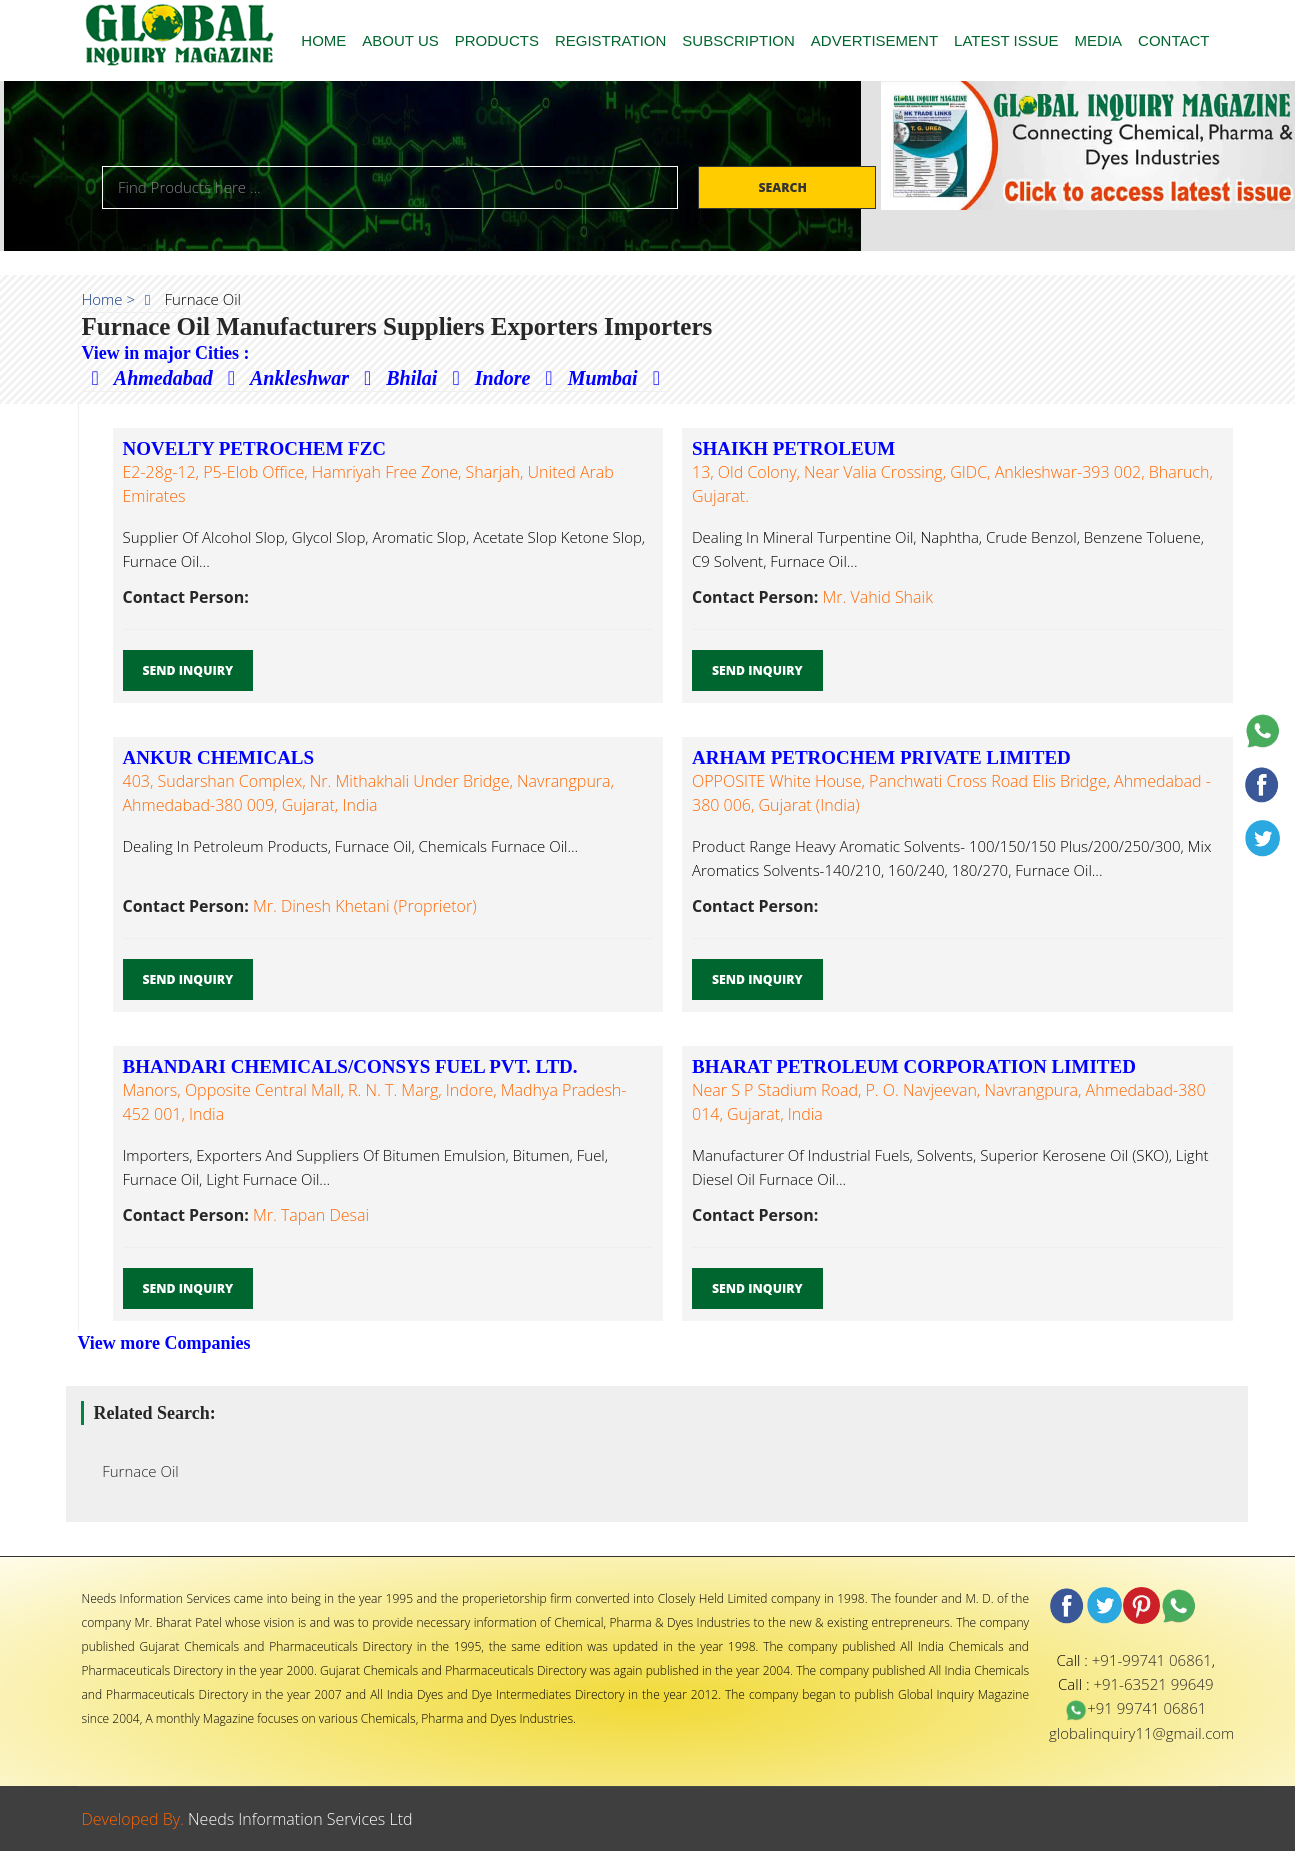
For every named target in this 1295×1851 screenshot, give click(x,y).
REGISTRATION (610, 40)
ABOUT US (400, 40)
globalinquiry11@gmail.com (1141, 1733)
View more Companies (164, 1343)
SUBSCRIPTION (738, 40)
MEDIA (1099, 40)
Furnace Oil (135, 1471)
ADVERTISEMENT (874, 40)
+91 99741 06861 (1135, 1708)
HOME (323, 40)
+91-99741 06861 (1152, 1660)
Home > (109, 299)
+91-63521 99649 (1153, 1684)
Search (784, 187)
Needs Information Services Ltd (300, 1819)
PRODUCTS (497, 40)
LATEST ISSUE (1006, 40)
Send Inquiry (188, 670)
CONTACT (1173, 40)
